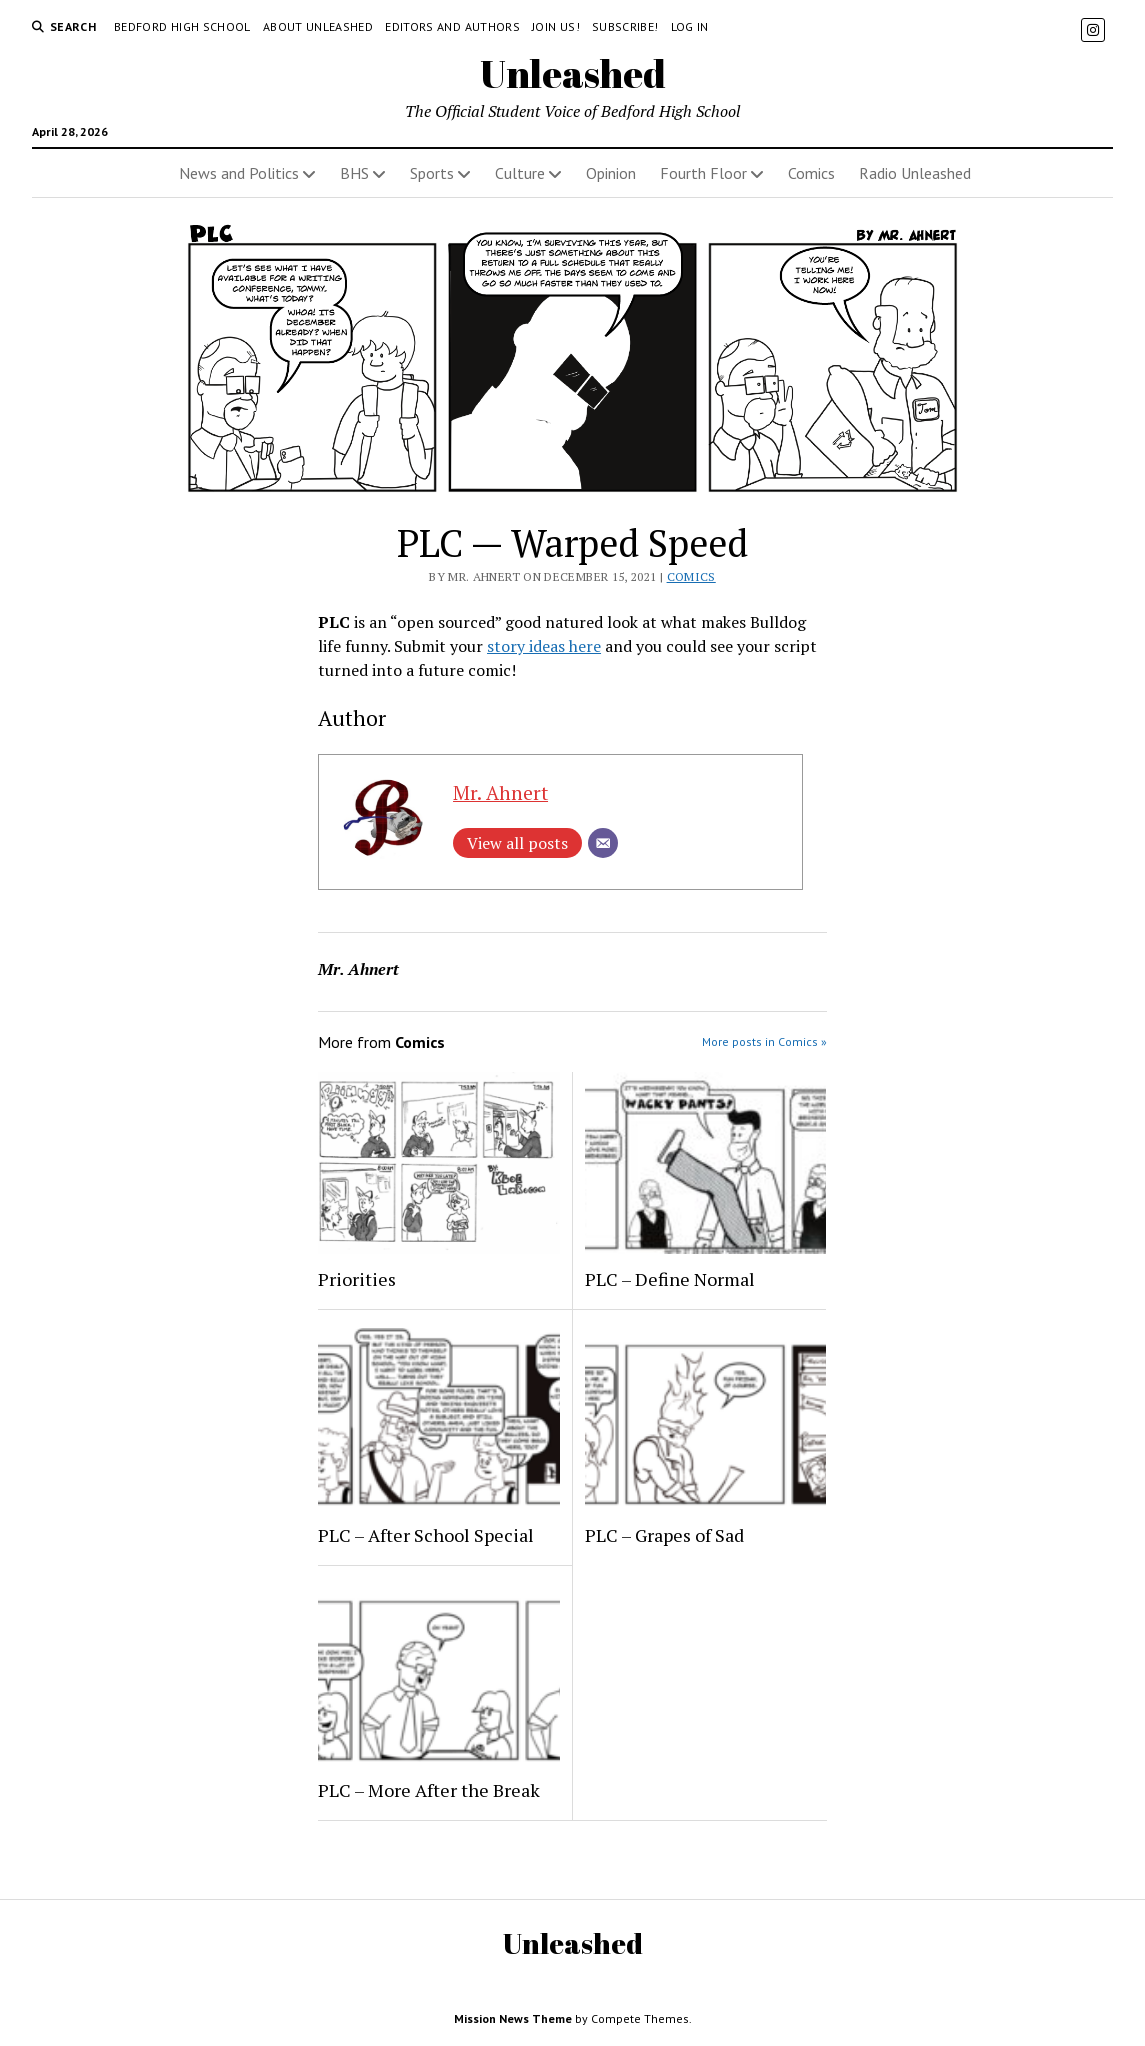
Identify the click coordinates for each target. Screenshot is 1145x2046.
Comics (811, 173)
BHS (354, 173)
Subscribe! (625, 26)
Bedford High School (182, 26)
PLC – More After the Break (429, 1790)
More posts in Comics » (764, 1041)
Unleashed (573, 73)
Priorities (357, 1279)
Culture (520, 173)
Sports (432, 173)
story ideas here (544, 646)
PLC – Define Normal (670, 1279)
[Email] (603, 843)
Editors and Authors (452, 26)
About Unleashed (318, 26)
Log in (690, 26)
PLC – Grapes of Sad (664, 1535)
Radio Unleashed (915, 173)
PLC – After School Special (426, 1535)
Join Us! (556, 26)
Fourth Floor (703, 173)
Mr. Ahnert (500, 792)
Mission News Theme (513, 2018)
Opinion (611, 173)
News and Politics (239, 173)
